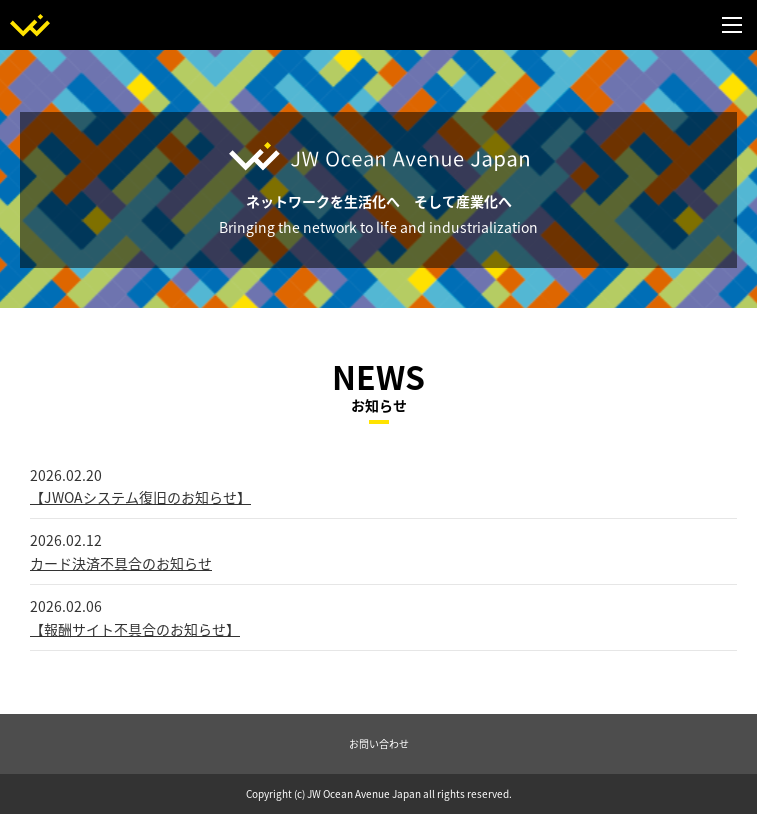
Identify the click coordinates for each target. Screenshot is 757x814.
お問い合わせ (379, 743)
